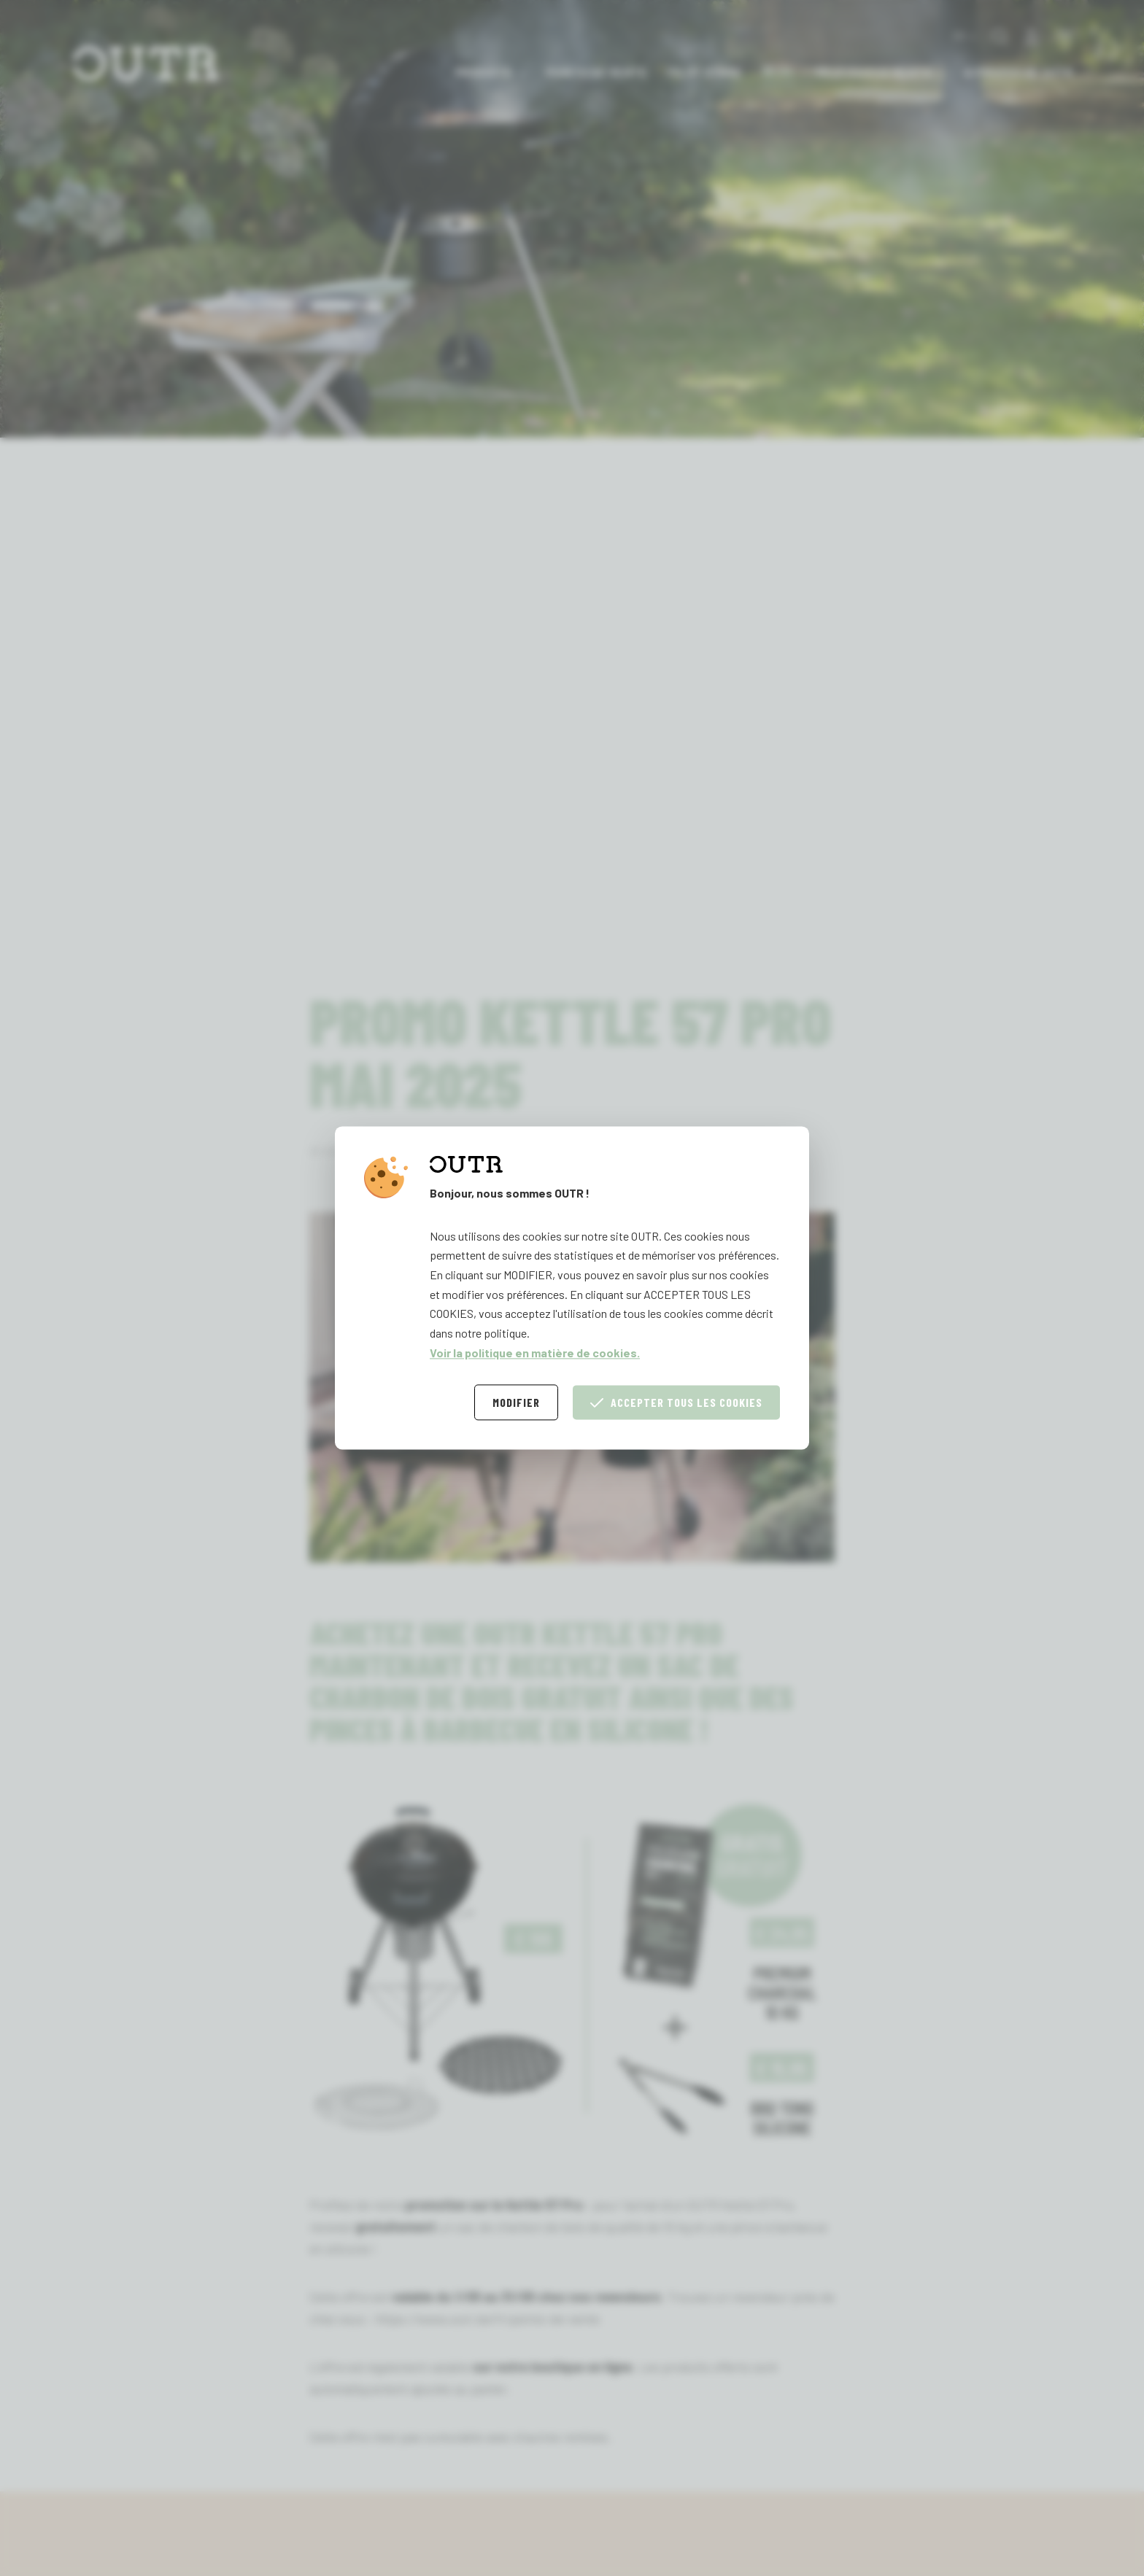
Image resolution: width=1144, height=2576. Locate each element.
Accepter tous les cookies (676, 1403)
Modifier (516, 1403)
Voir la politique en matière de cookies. (535, 1352)
